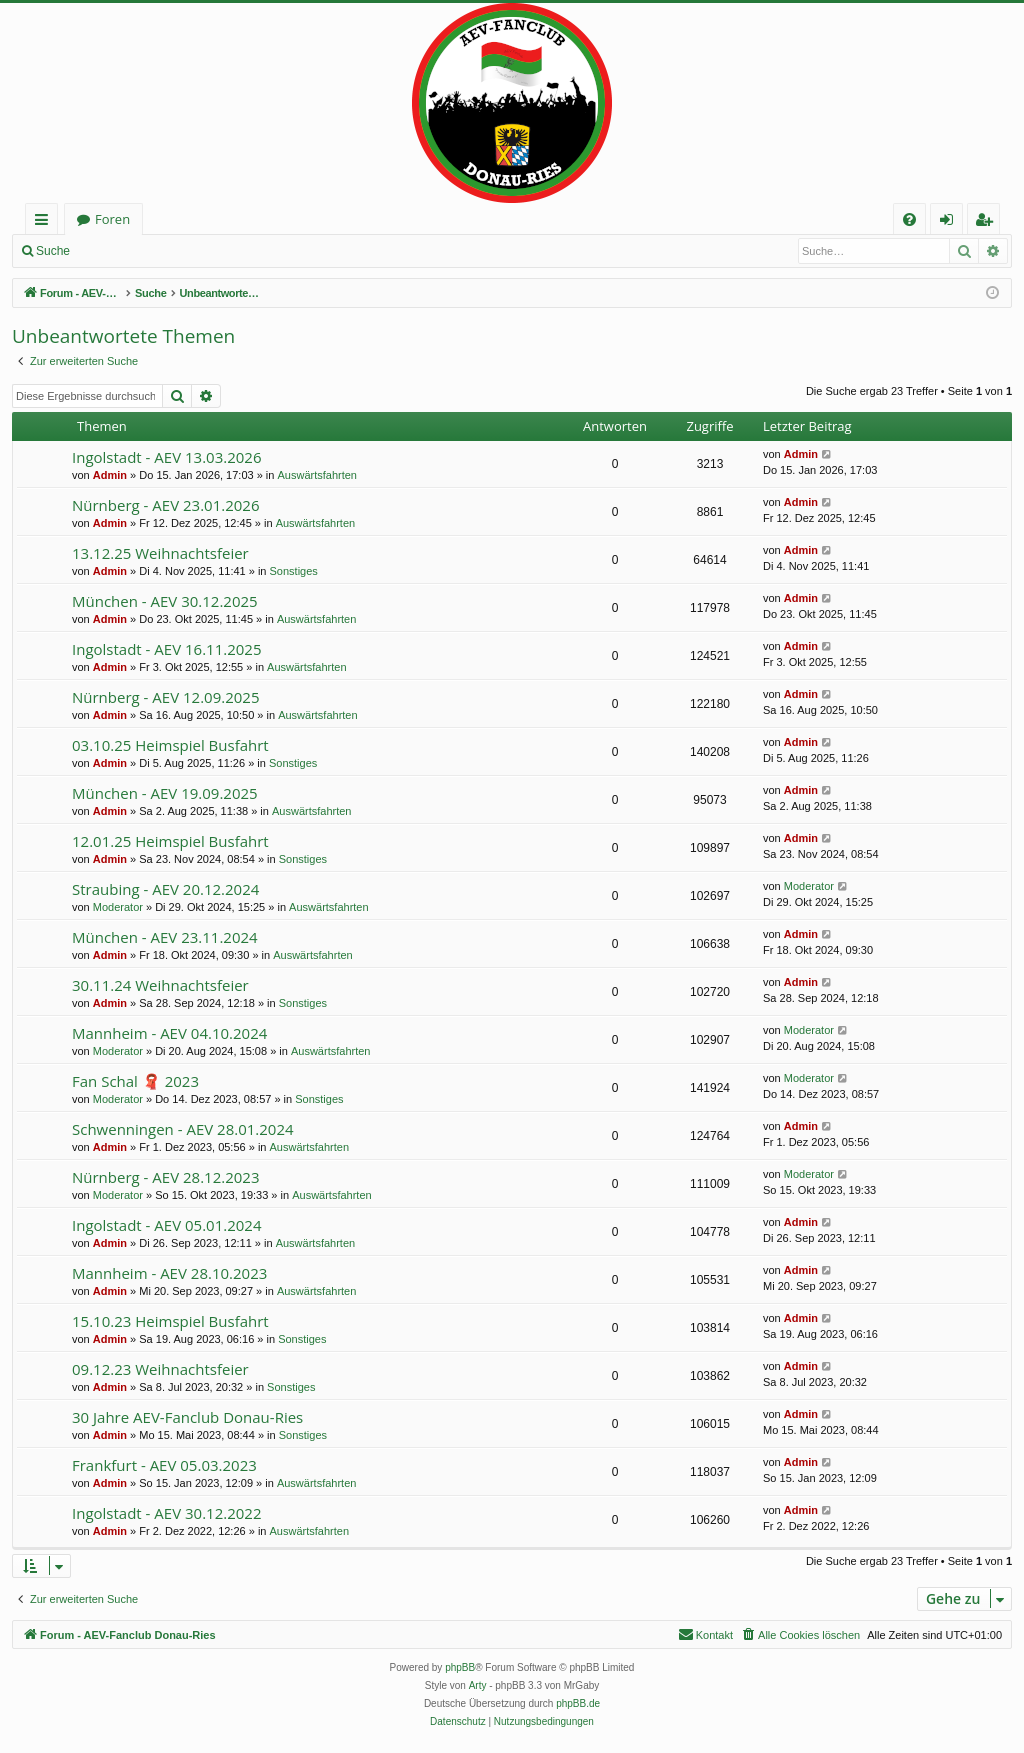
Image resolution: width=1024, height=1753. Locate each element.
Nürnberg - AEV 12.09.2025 (165, 697)
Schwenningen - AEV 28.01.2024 (183, 1129)
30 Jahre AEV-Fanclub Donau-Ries (187, 1417)
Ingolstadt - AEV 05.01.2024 (166, 1225)
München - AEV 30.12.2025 (165, 601)
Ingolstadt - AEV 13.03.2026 (166, 457)
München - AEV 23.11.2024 (165, 937)
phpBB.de (578, 1703)
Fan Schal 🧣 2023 (135, 1081)
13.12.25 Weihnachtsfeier (160, 553)
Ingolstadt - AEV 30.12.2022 (166, 1513)
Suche (53, 251)
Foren (112, 219)
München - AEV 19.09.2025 (165, 793)
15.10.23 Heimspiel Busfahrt (170, 1321)
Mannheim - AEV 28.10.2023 (169, 1273)
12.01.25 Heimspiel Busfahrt (170, 841)
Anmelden (126, 251)
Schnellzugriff (45, 222)
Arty (478, 1685)
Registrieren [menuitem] (988, 222)
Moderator (118, 907)
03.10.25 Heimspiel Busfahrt (170, 745)
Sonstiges (294, 571)
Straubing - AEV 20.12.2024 (165, 889)
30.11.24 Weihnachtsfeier (160, 985)
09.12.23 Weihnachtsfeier (160, 1369)
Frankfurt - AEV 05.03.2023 (164, 1465)
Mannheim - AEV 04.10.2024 (169, 1033)
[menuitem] (909, 219)
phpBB (460, 1667)
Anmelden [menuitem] (952, 222)
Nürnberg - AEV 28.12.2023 (165, 1177)
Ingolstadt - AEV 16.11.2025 (166, 649)
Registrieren (215, 251)
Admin (110, 475)
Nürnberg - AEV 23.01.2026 (165, 505)
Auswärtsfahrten (317, 475)
